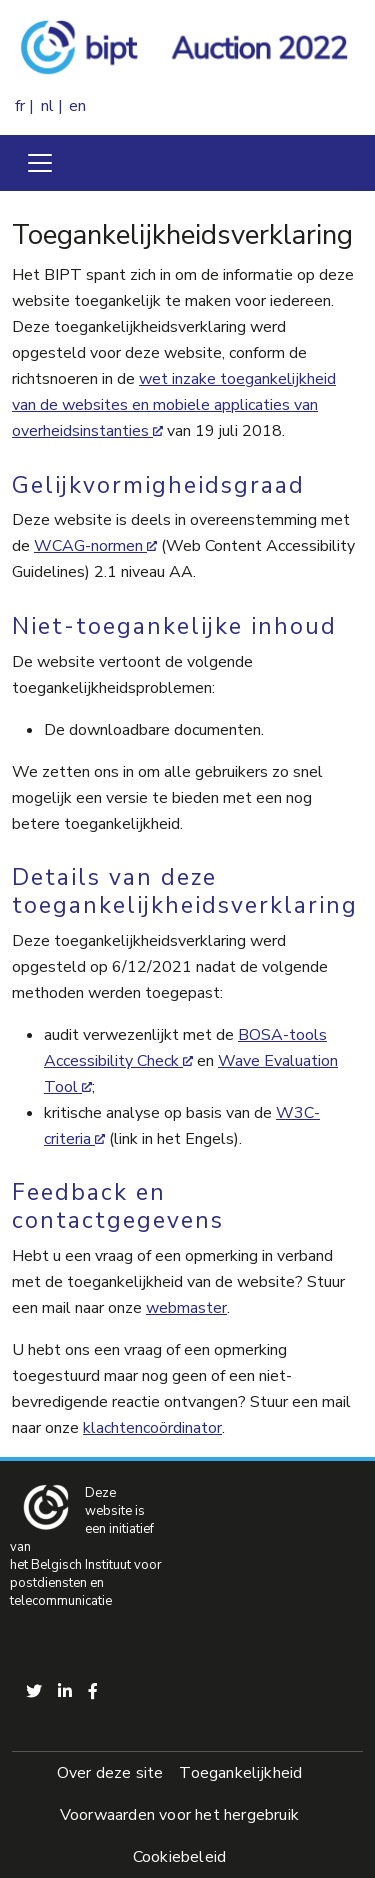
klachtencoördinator (152, 1428)
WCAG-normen (88, 546)
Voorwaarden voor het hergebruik (179, 1815)
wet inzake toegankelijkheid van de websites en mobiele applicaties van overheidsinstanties (174, 405)
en (77, 106)
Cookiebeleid (179, 1857)
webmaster (186, 1308)
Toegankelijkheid (240, 1773)
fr (20, 106)
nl (47, 106)
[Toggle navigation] (40, 163)
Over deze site (110, 1773)
